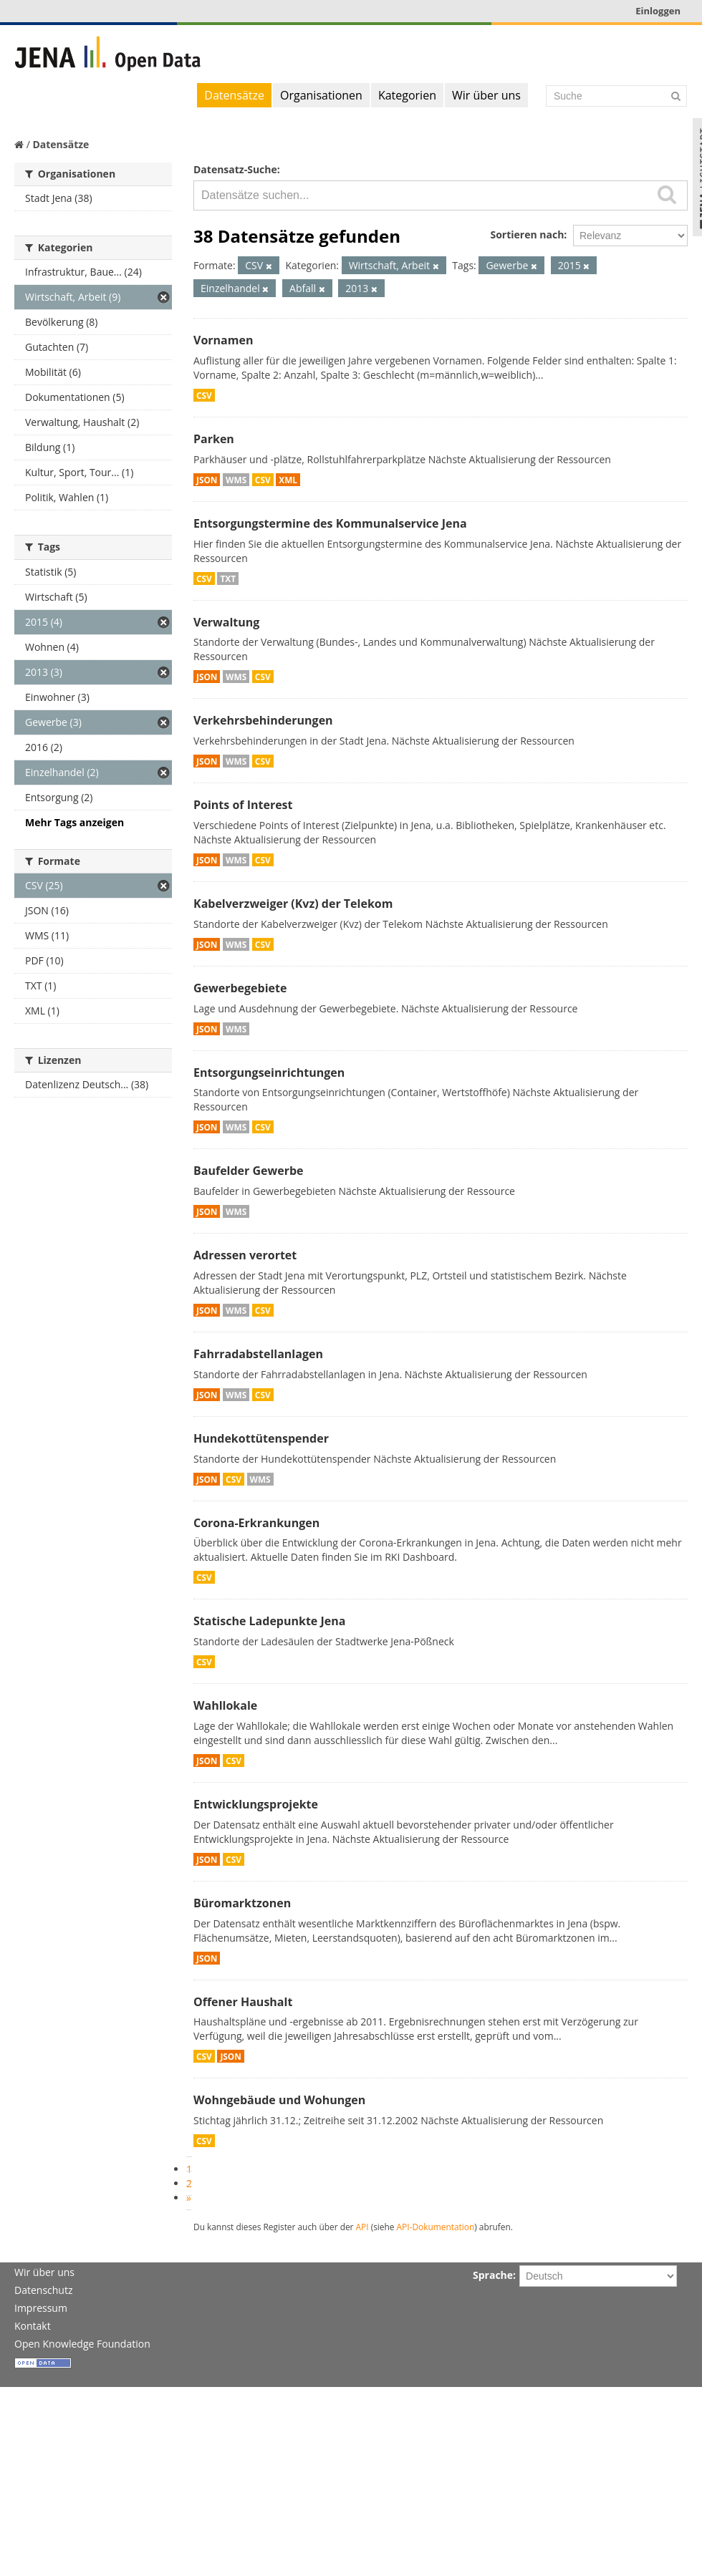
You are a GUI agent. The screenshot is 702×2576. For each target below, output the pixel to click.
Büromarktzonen (242, 1903)
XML (288, 479)
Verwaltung (226, 622)
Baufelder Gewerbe (248, 1170)
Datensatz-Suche (235, 169)
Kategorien (407, 95)
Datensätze (234, 95)
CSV (204, 395)
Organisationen (321, 95)
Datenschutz (43, 2290)
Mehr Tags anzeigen (74, 822)
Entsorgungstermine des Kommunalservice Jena (330, 523)
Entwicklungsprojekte (255, 1804)
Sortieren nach (527, 234)
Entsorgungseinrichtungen (269, 1072)
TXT (228, 578)
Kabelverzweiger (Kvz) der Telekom (293, 903)
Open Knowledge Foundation (82, 2343)
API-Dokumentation (436, 2226)
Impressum (40, 2308)
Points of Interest (243, 805)
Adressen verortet (245, 1255)
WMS (236, 479)
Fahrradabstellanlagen (258, 1354)
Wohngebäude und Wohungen (279, 2100)
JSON (206, 479)
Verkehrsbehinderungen (263, 720)
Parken (213, 439)
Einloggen (658, 10)
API (362, 2226)
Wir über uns (486, 95)
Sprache (493, 2275)
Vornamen (223, 340)
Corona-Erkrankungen (256, 1523)
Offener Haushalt (242, 2002)
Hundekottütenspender (261, 1438)
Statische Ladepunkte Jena (269, 1621)
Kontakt (32, 2326)
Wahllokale (225, 1705)
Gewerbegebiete (240, 988)
